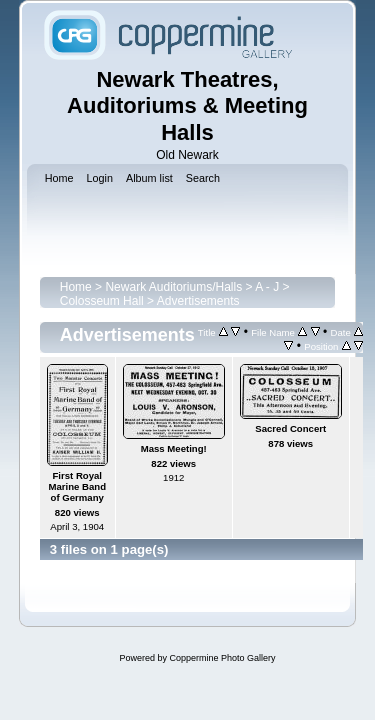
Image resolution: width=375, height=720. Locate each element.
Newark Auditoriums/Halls (173, 287)
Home (76, 287)
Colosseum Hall (102, 301)
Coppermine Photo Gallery (222, 658)
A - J (267, 287)
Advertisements (198, 301)
